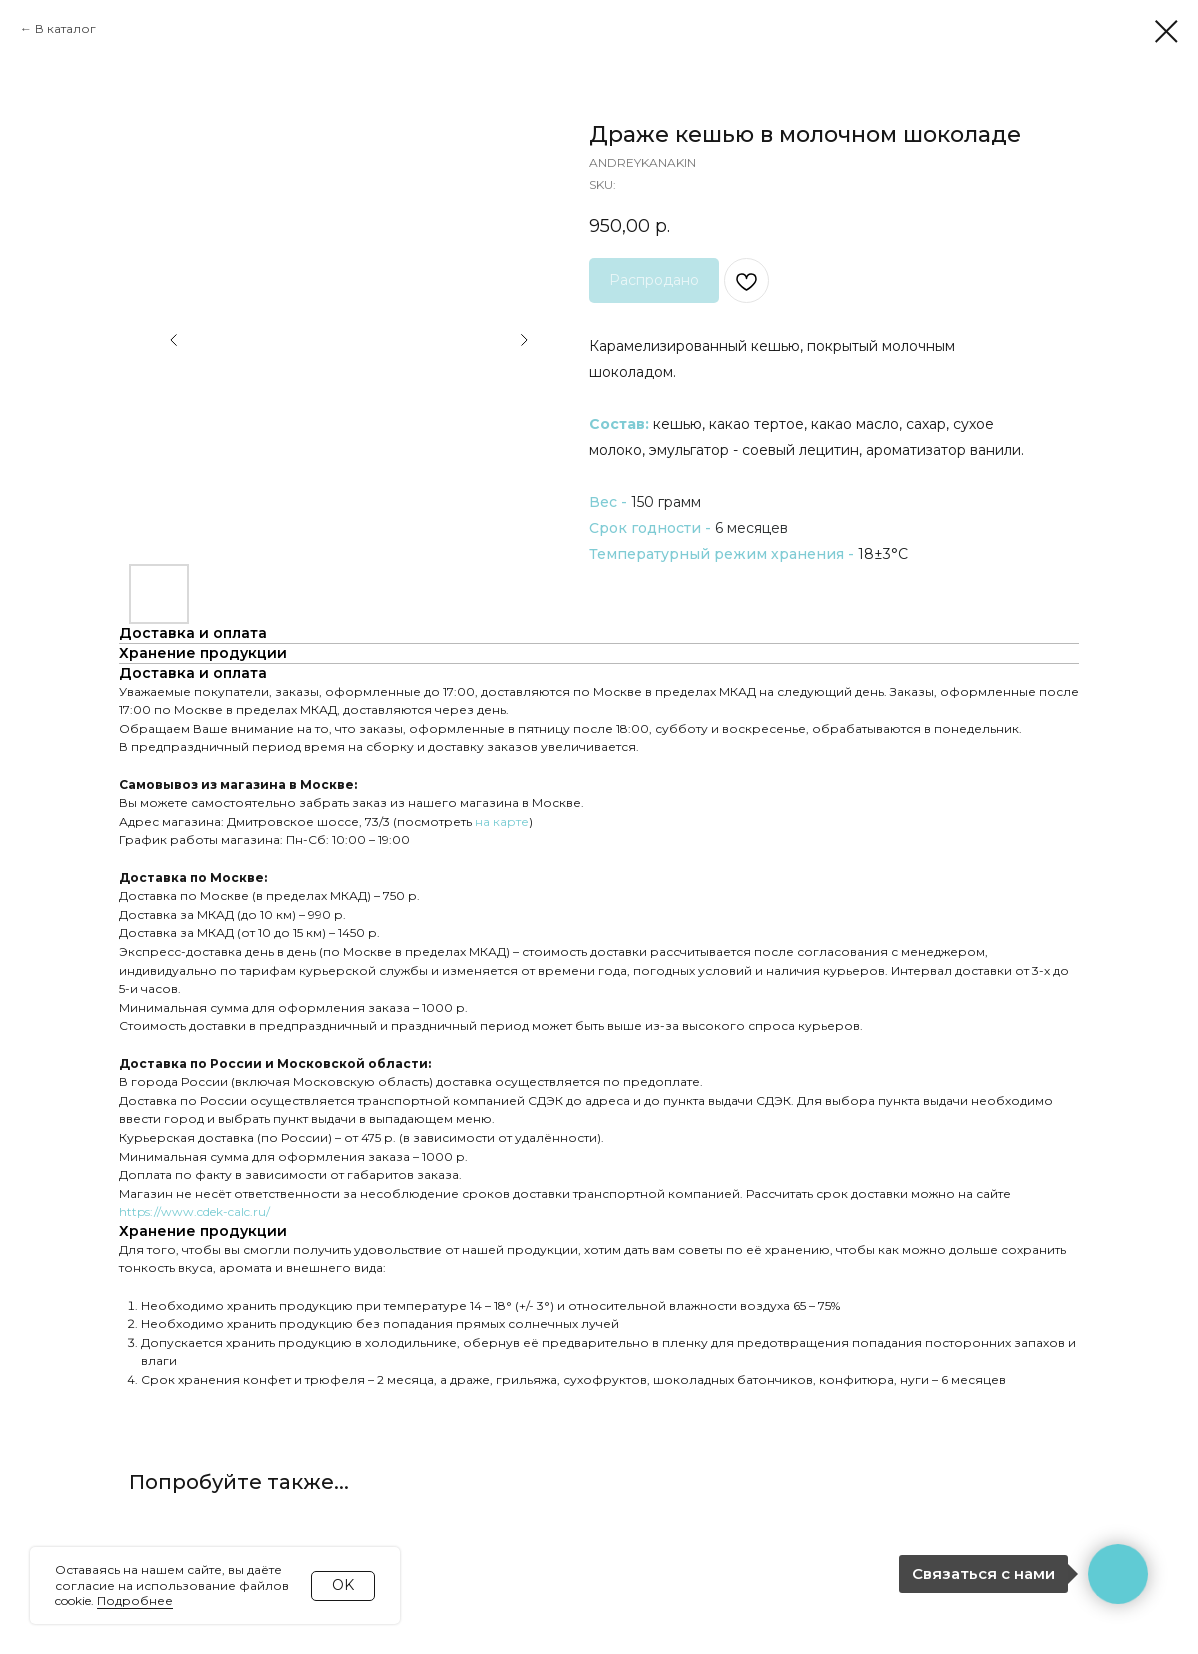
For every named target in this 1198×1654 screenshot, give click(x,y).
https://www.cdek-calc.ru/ (194, 1211)
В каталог (65, 28)
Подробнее (135, 1600)
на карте (502, 821)
